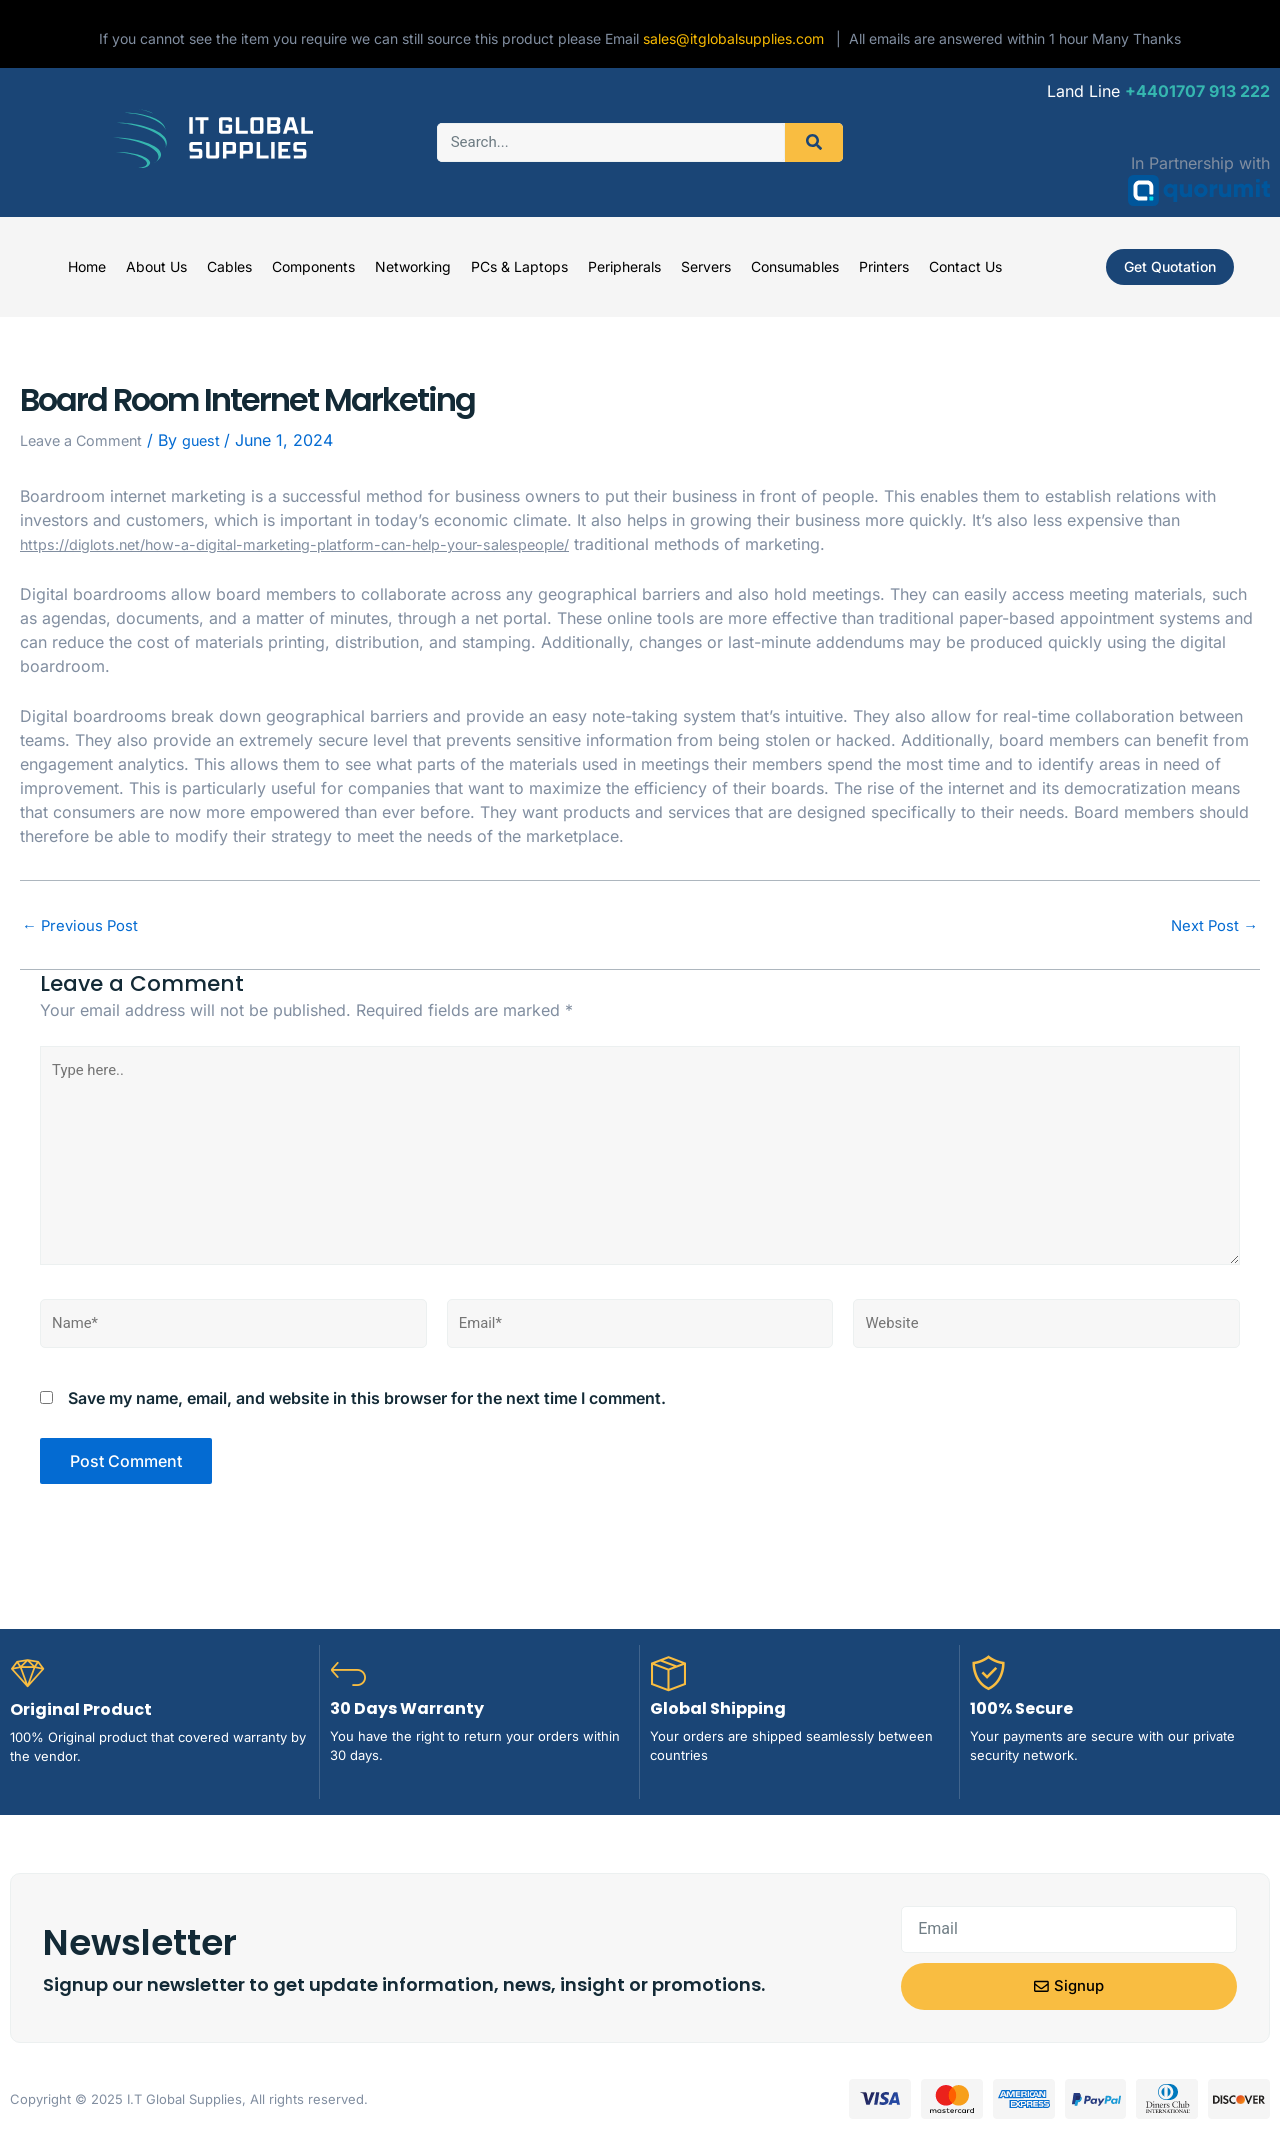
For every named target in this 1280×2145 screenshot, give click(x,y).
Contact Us (965, 266)
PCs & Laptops (519, 266)
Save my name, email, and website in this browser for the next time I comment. (367, 1419)
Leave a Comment (88, 440)
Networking (413, 266)
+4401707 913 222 (1197, 91)
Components (313, 266)
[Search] (814, 142)
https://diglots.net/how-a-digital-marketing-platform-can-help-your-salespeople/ (324, 544)
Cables (229, 266)
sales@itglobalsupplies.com (739, 38)
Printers (884, 266)
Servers (706, 266)
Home (87, 266)
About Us (156, 266)
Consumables (795, 266)
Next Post (1211, 925)
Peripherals (624, 266)
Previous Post (84, 925)
